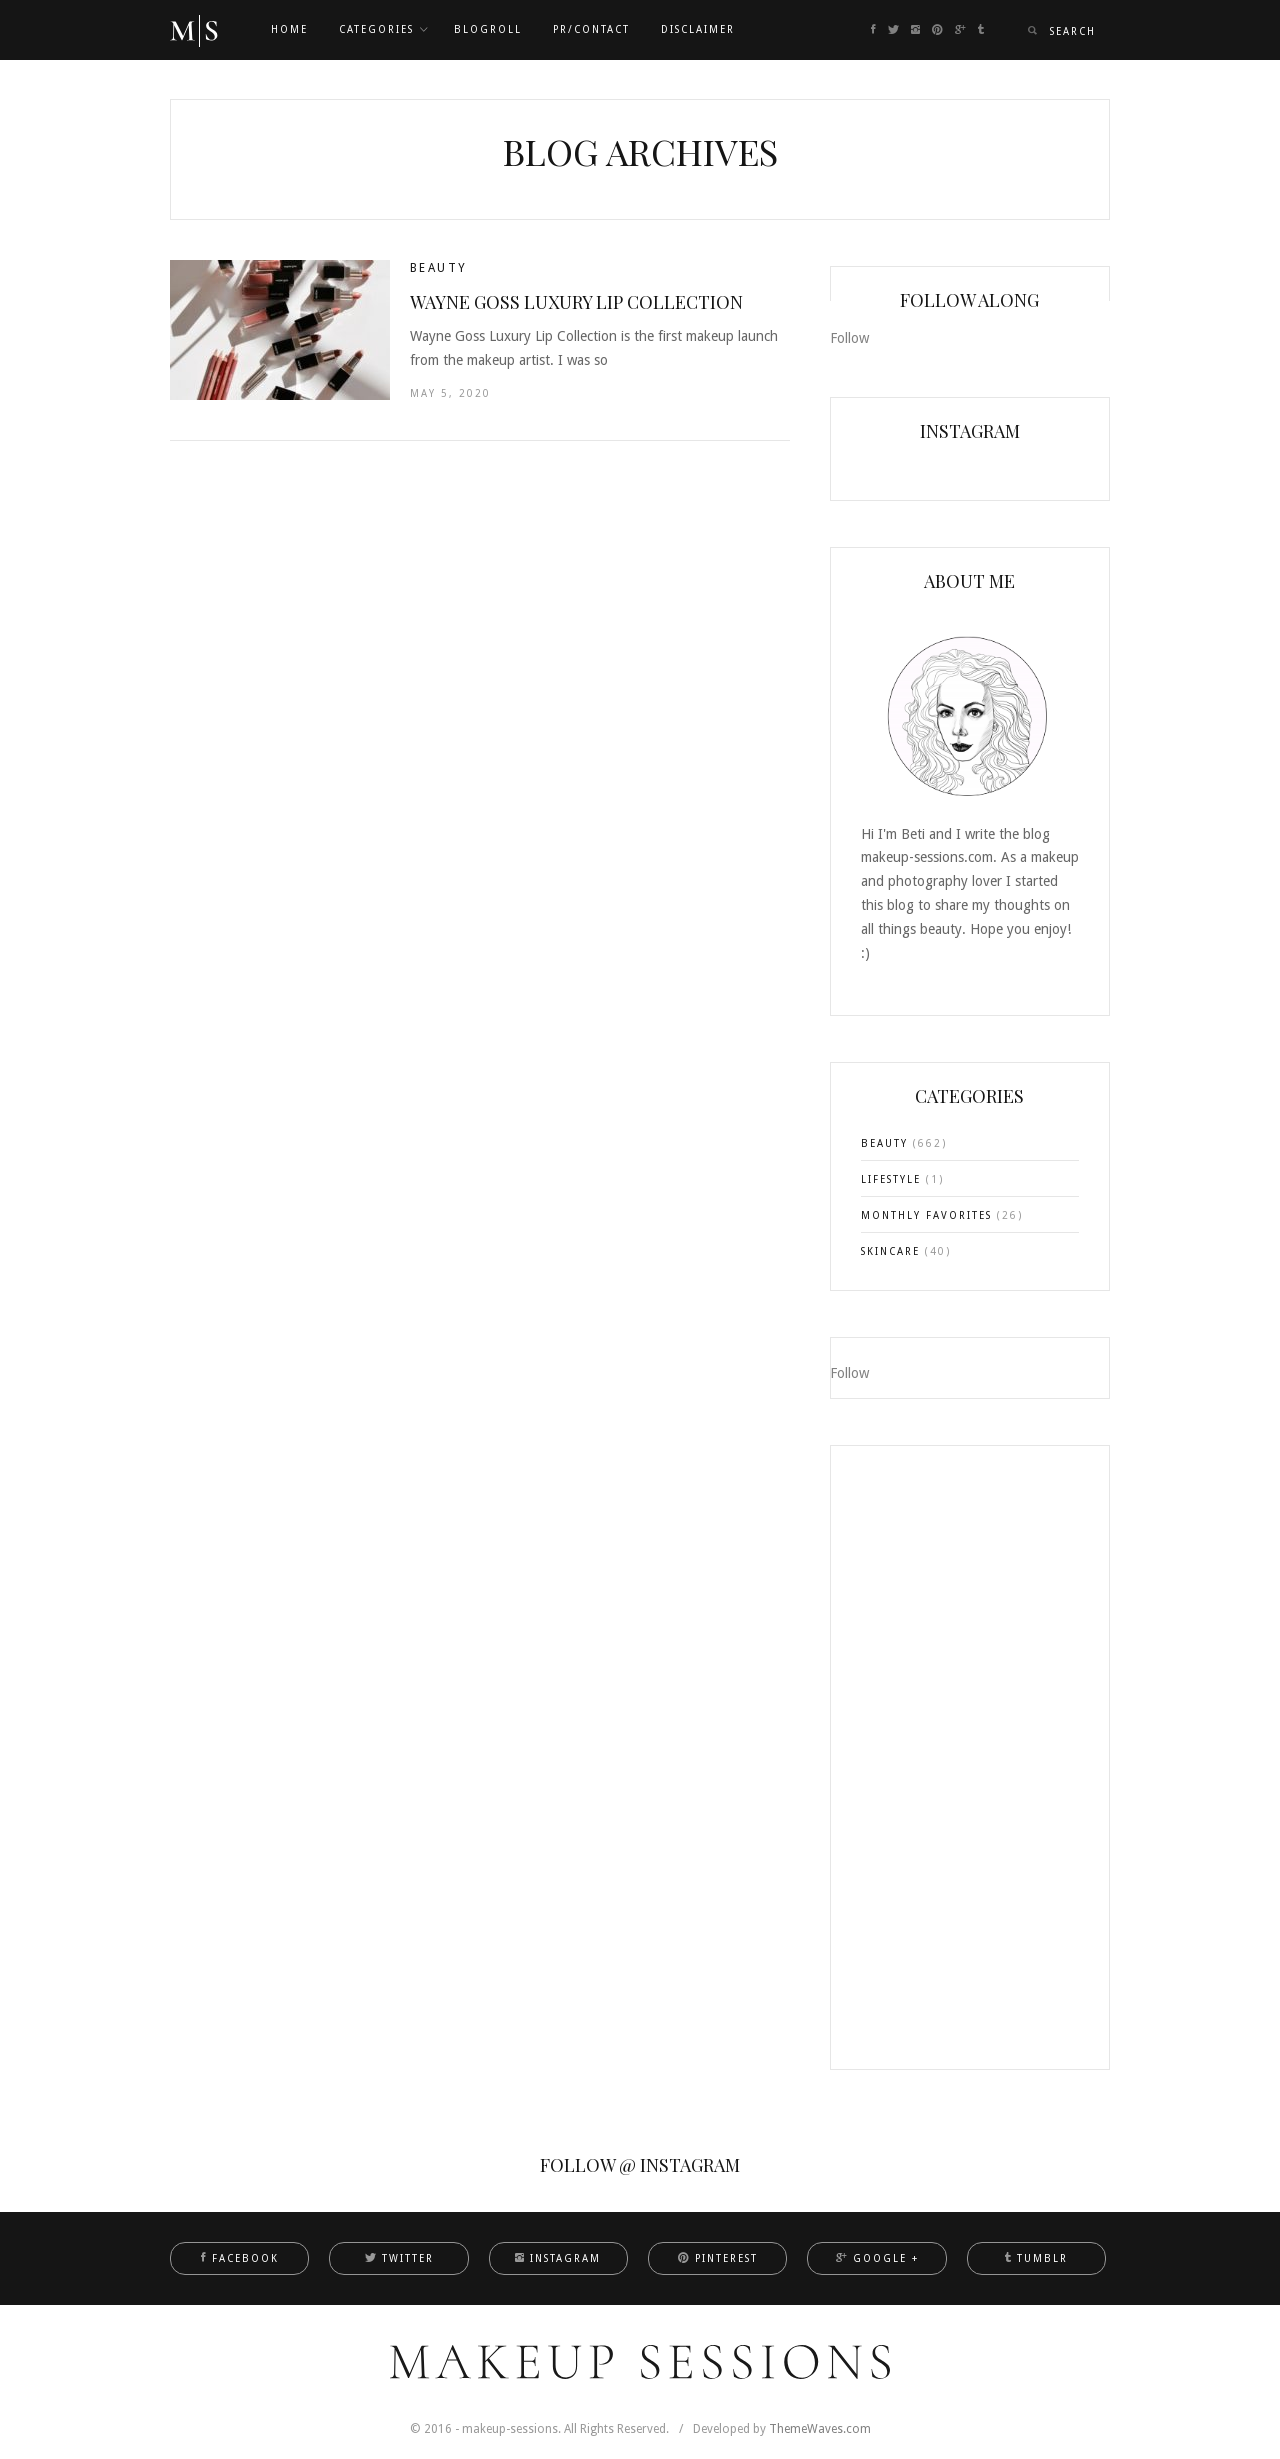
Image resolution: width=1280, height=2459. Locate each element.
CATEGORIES (376, 29)
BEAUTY (438, 268)
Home (289, 29)
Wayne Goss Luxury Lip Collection (576, 302)
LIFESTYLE (891, 1179)
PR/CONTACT (591, 29)
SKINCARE (890, 1251)
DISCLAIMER (698, 29)
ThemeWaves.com (820, 2429)
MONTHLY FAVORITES (926, 1215)
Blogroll (488, 29)
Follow (849, 338)
